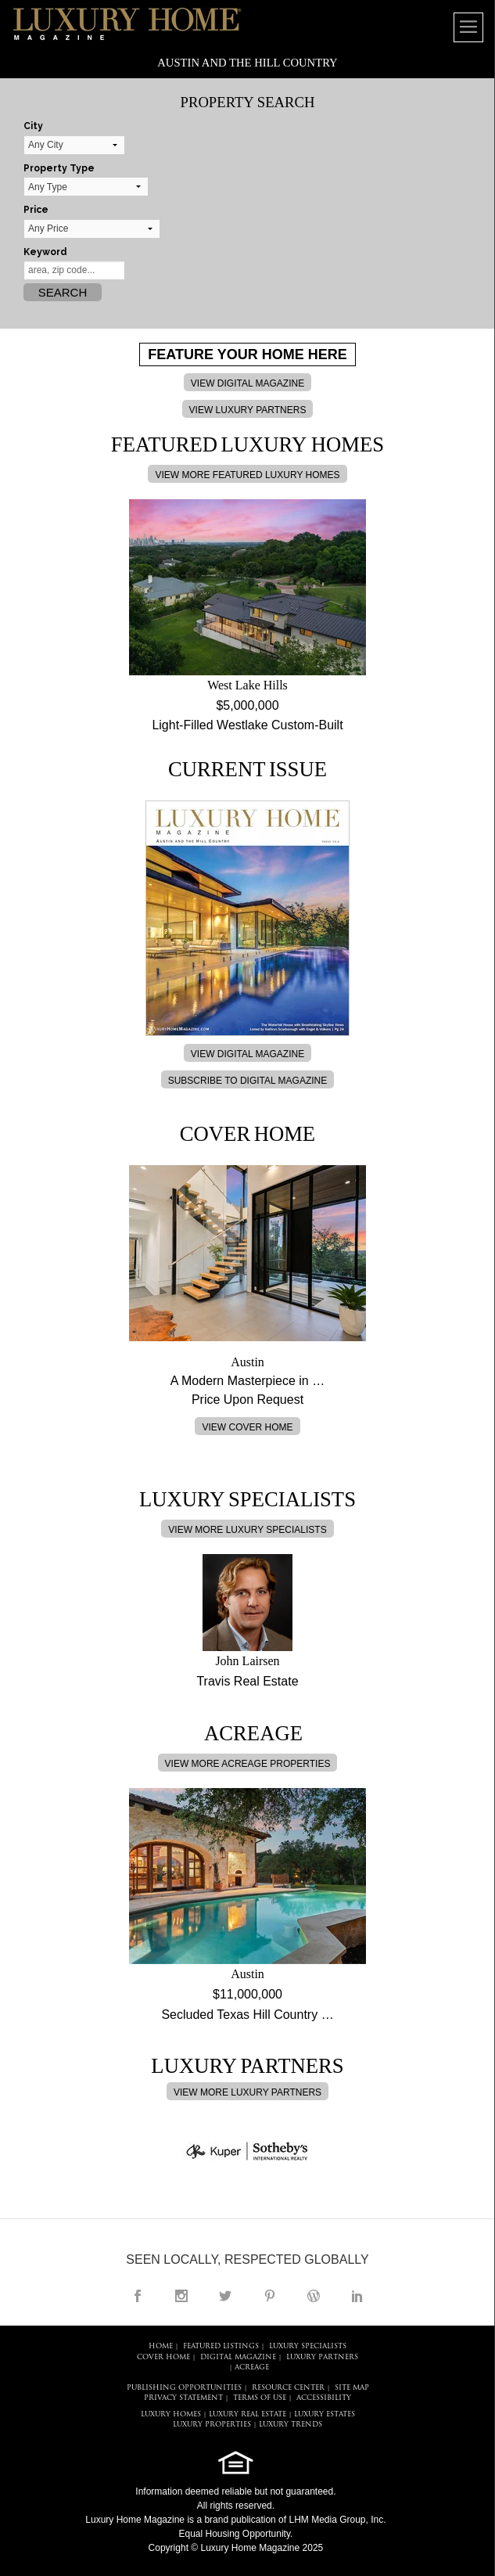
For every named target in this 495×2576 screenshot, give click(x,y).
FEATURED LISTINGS (221, 2346)
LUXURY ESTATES (324, 2414)
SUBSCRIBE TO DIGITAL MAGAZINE (248, 1080)
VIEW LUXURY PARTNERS (248, 410)
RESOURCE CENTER (288, 2387)
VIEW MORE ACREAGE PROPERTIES (248, 1763)
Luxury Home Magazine (135, 2519)
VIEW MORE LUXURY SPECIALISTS (247, 1529)
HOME (161, 2346)
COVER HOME (163, 2357)
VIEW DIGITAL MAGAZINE (247, 383)
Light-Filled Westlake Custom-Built (247, 725)
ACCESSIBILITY (323, 2398)
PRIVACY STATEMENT (183, 2398)
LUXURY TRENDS (290, 2424)
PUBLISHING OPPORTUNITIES (184, 2387)
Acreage (252, 2367)
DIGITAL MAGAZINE (238, 2357)
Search (63, 292)
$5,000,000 (247, 705)
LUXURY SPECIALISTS (307, 2346)
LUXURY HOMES (171, 2414)
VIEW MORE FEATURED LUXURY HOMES (247, 475)
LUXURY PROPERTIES (212, 2424)
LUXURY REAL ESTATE (247, 2414)
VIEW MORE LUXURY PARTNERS (247, 2092)
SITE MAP (352, 2387)
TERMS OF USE (259, 2398)
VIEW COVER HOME (247, 1427)
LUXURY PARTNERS (322, 2357)
